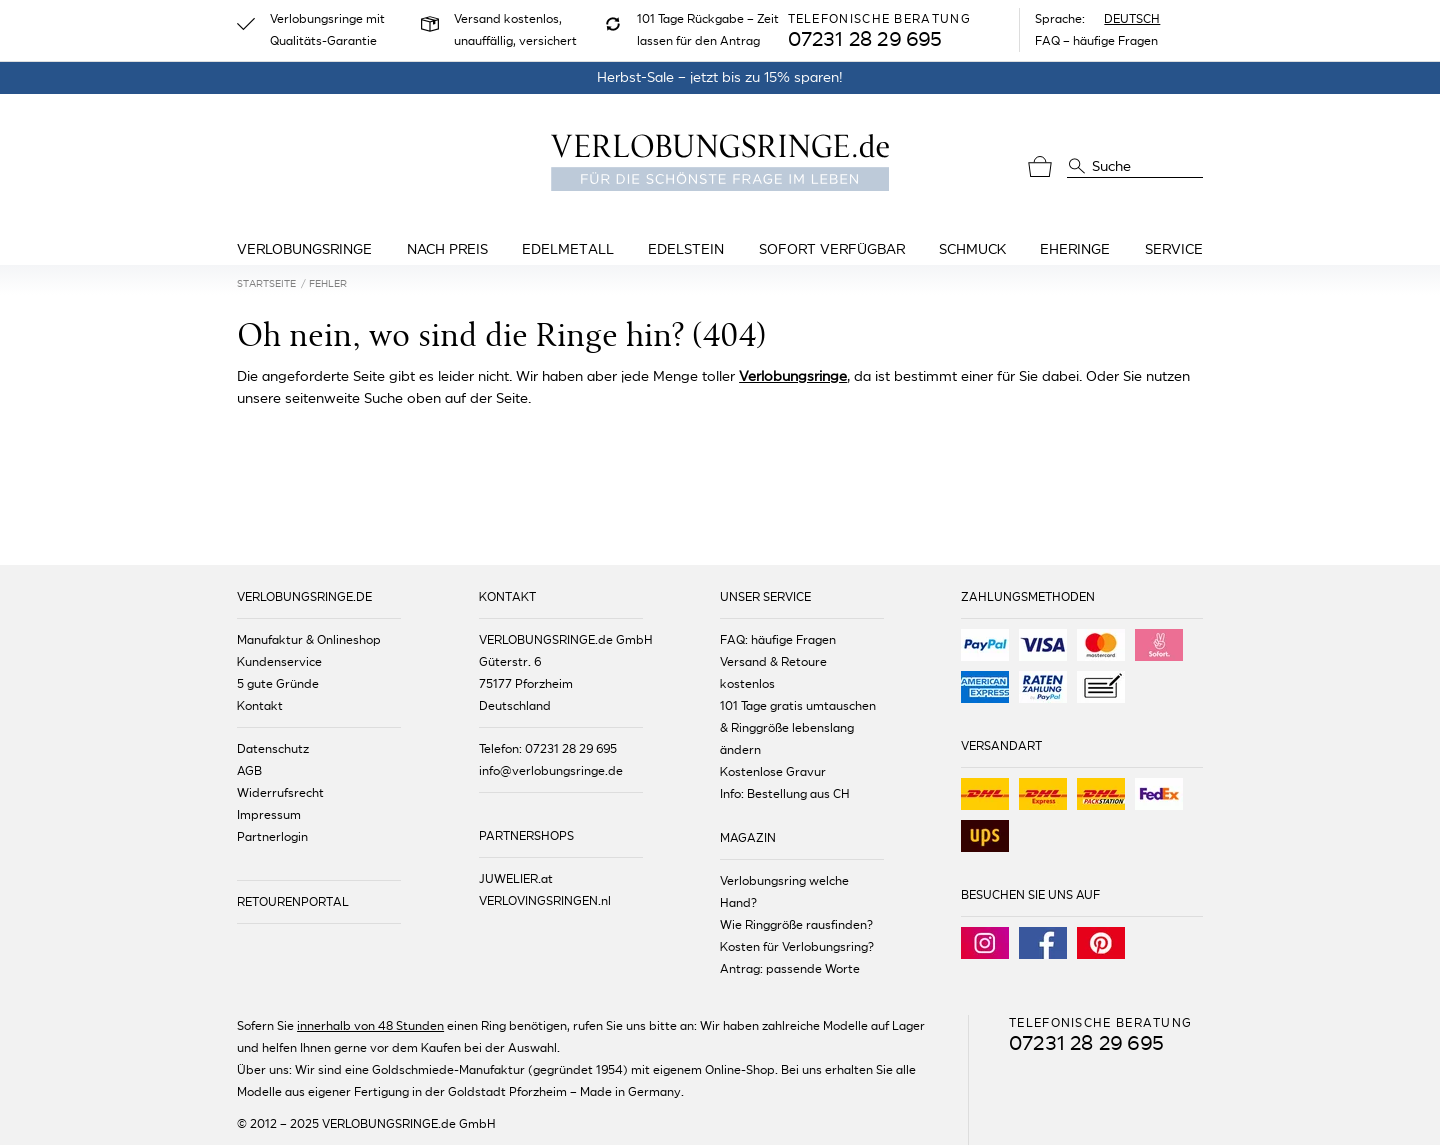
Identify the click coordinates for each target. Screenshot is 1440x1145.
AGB (249, 771)
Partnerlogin (272, 837)
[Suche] (1077, 165)
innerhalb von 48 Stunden (370, 1026)
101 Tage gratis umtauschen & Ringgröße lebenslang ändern (798, 728)
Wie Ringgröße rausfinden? (796, 925)
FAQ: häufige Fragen (778, 640)
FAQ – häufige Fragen (1096, 41)
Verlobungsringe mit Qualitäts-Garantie (327, 30)
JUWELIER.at (516, 879)
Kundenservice (279, 662)
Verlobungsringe (793, 376)
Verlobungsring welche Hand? (784, 892)
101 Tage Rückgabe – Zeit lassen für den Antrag (708, 30)
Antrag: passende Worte (790, 969)
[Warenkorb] (1040, 167)
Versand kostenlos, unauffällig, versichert (515, 30)
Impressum (269, 815)
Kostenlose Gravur (773, 772)
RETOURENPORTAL (293, 902)
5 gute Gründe (278, 684)
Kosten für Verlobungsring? (797, 947)
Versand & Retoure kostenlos (773, 673)
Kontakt (260, 706)
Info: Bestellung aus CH (785, 794)
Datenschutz (273, 749)
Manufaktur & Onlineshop (309, 640)
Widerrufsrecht (280, 793)
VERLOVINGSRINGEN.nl (545, 901)
